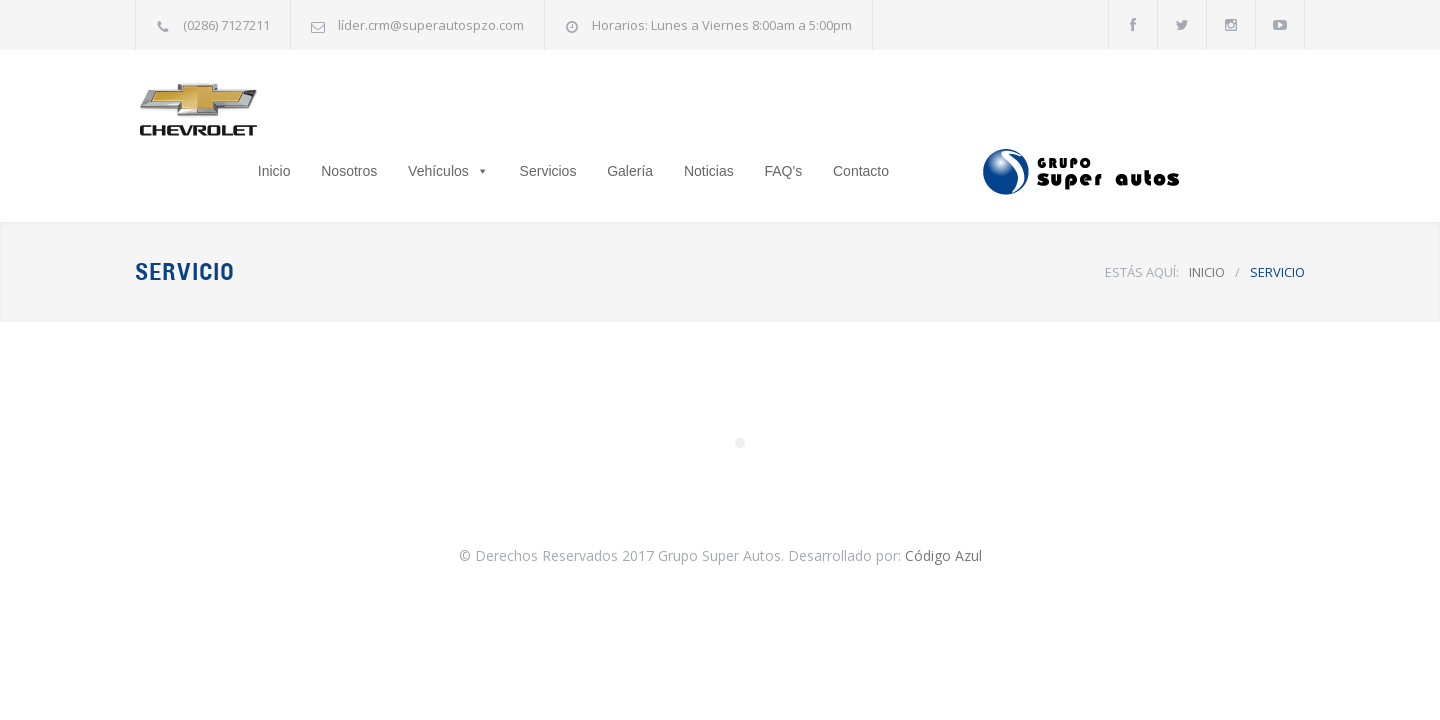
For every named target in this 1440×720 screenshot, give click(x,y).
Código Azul (943, 505)
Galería (754, 111)
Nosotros (473, 111)
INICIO (1207, 222)
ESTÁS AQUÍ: (1142, 222)
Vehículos (562, 111)
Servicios (672, 111)
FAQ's (908, 111)
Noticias (833, 111)
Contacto (985, 111)
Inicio (398, 111)
